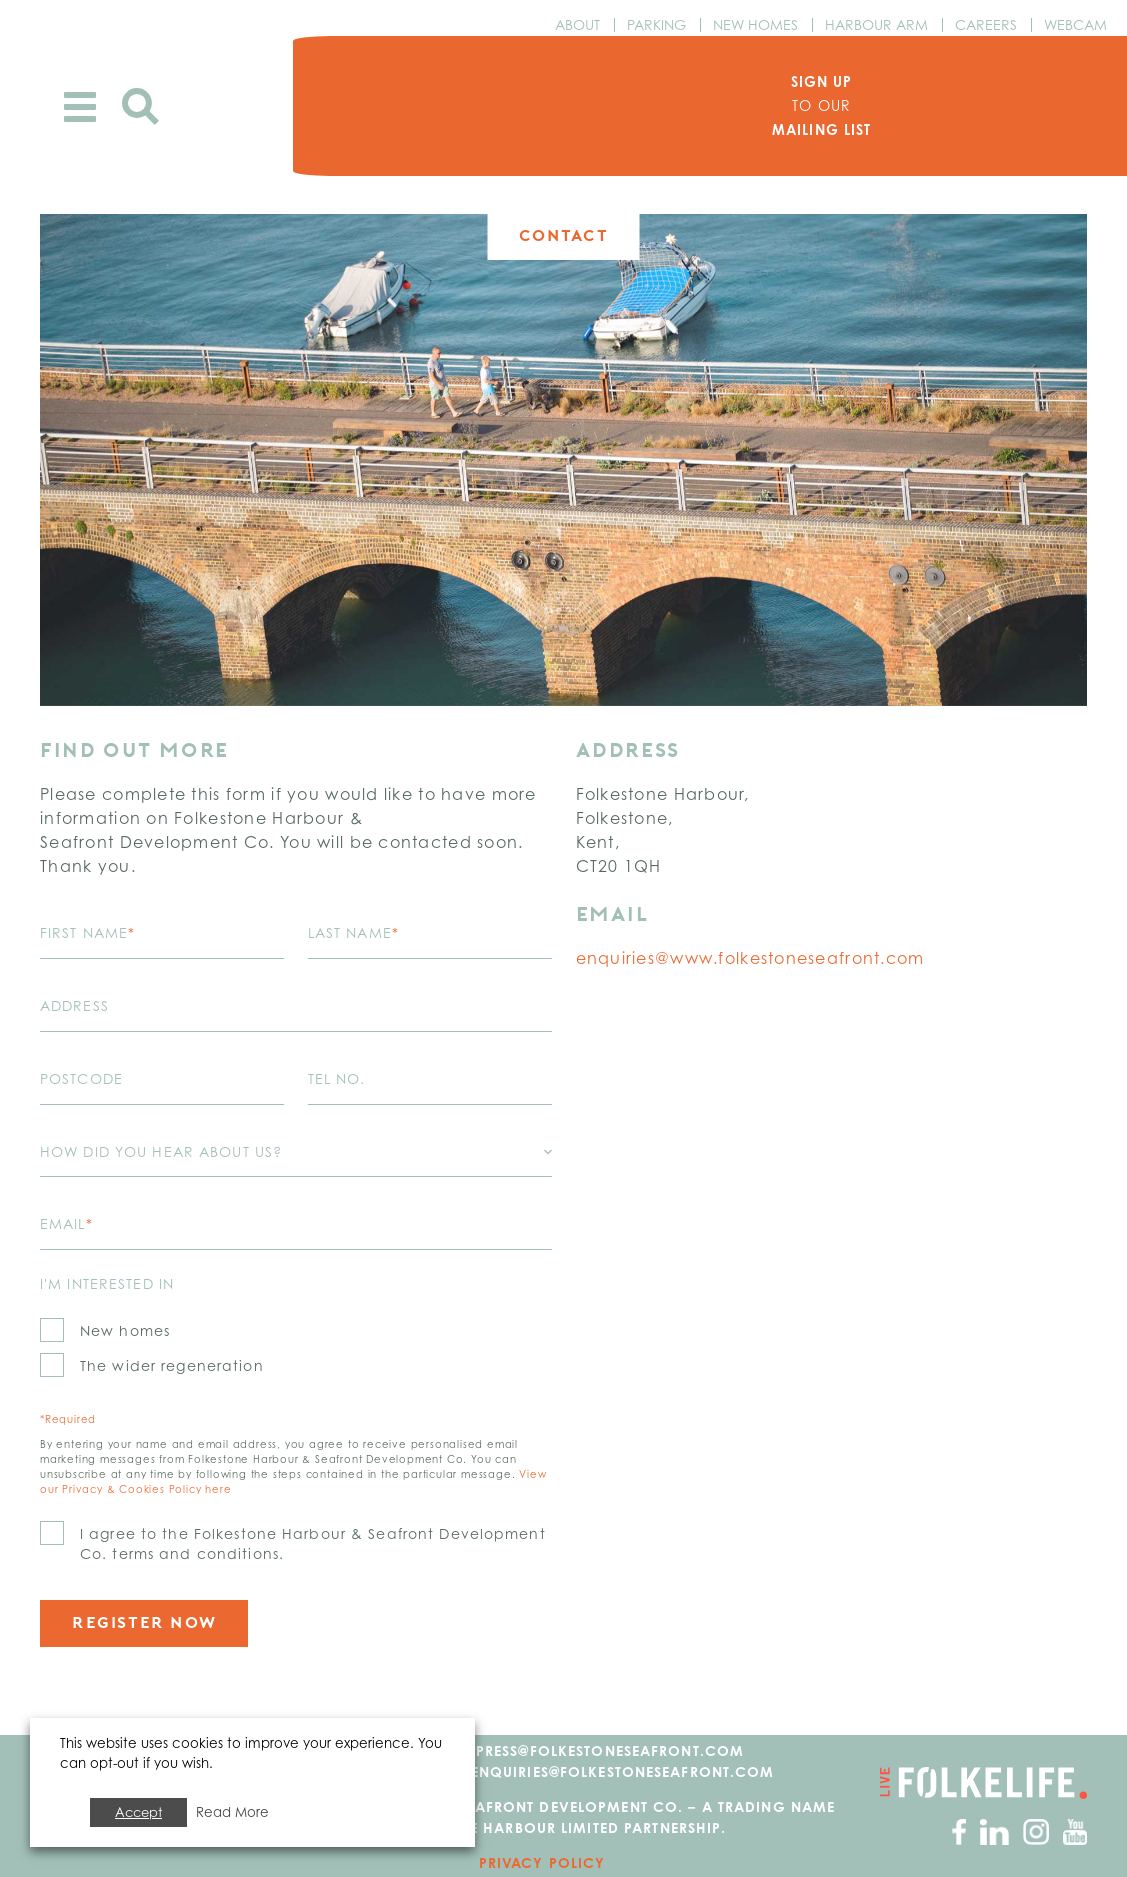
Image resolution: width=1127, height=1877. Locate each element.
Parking (656, 24)
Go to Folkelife (983, 1783)
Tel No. (337, 1078)
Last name (353, 932)
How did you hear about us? (161, 1151)
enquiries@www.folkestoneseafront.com (750, 958)
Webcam (1075, 24)
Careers (986, 24)
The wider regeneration (172, 1365)
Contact (563, 235)
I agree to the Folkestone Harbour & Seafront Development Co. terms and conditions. (313, 1543)
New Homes (755, 24)
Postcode (81, 1078)
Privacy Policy (542, 1862)
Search (140, 106)
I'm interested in (107, 1283)
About (577, 24)
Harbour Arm (876, 24)
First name (87, 932)
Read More (232, 1812)
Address (74, 1005)
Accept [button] (138, 1812)
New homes (125, 1330)
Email (66, 1223)
